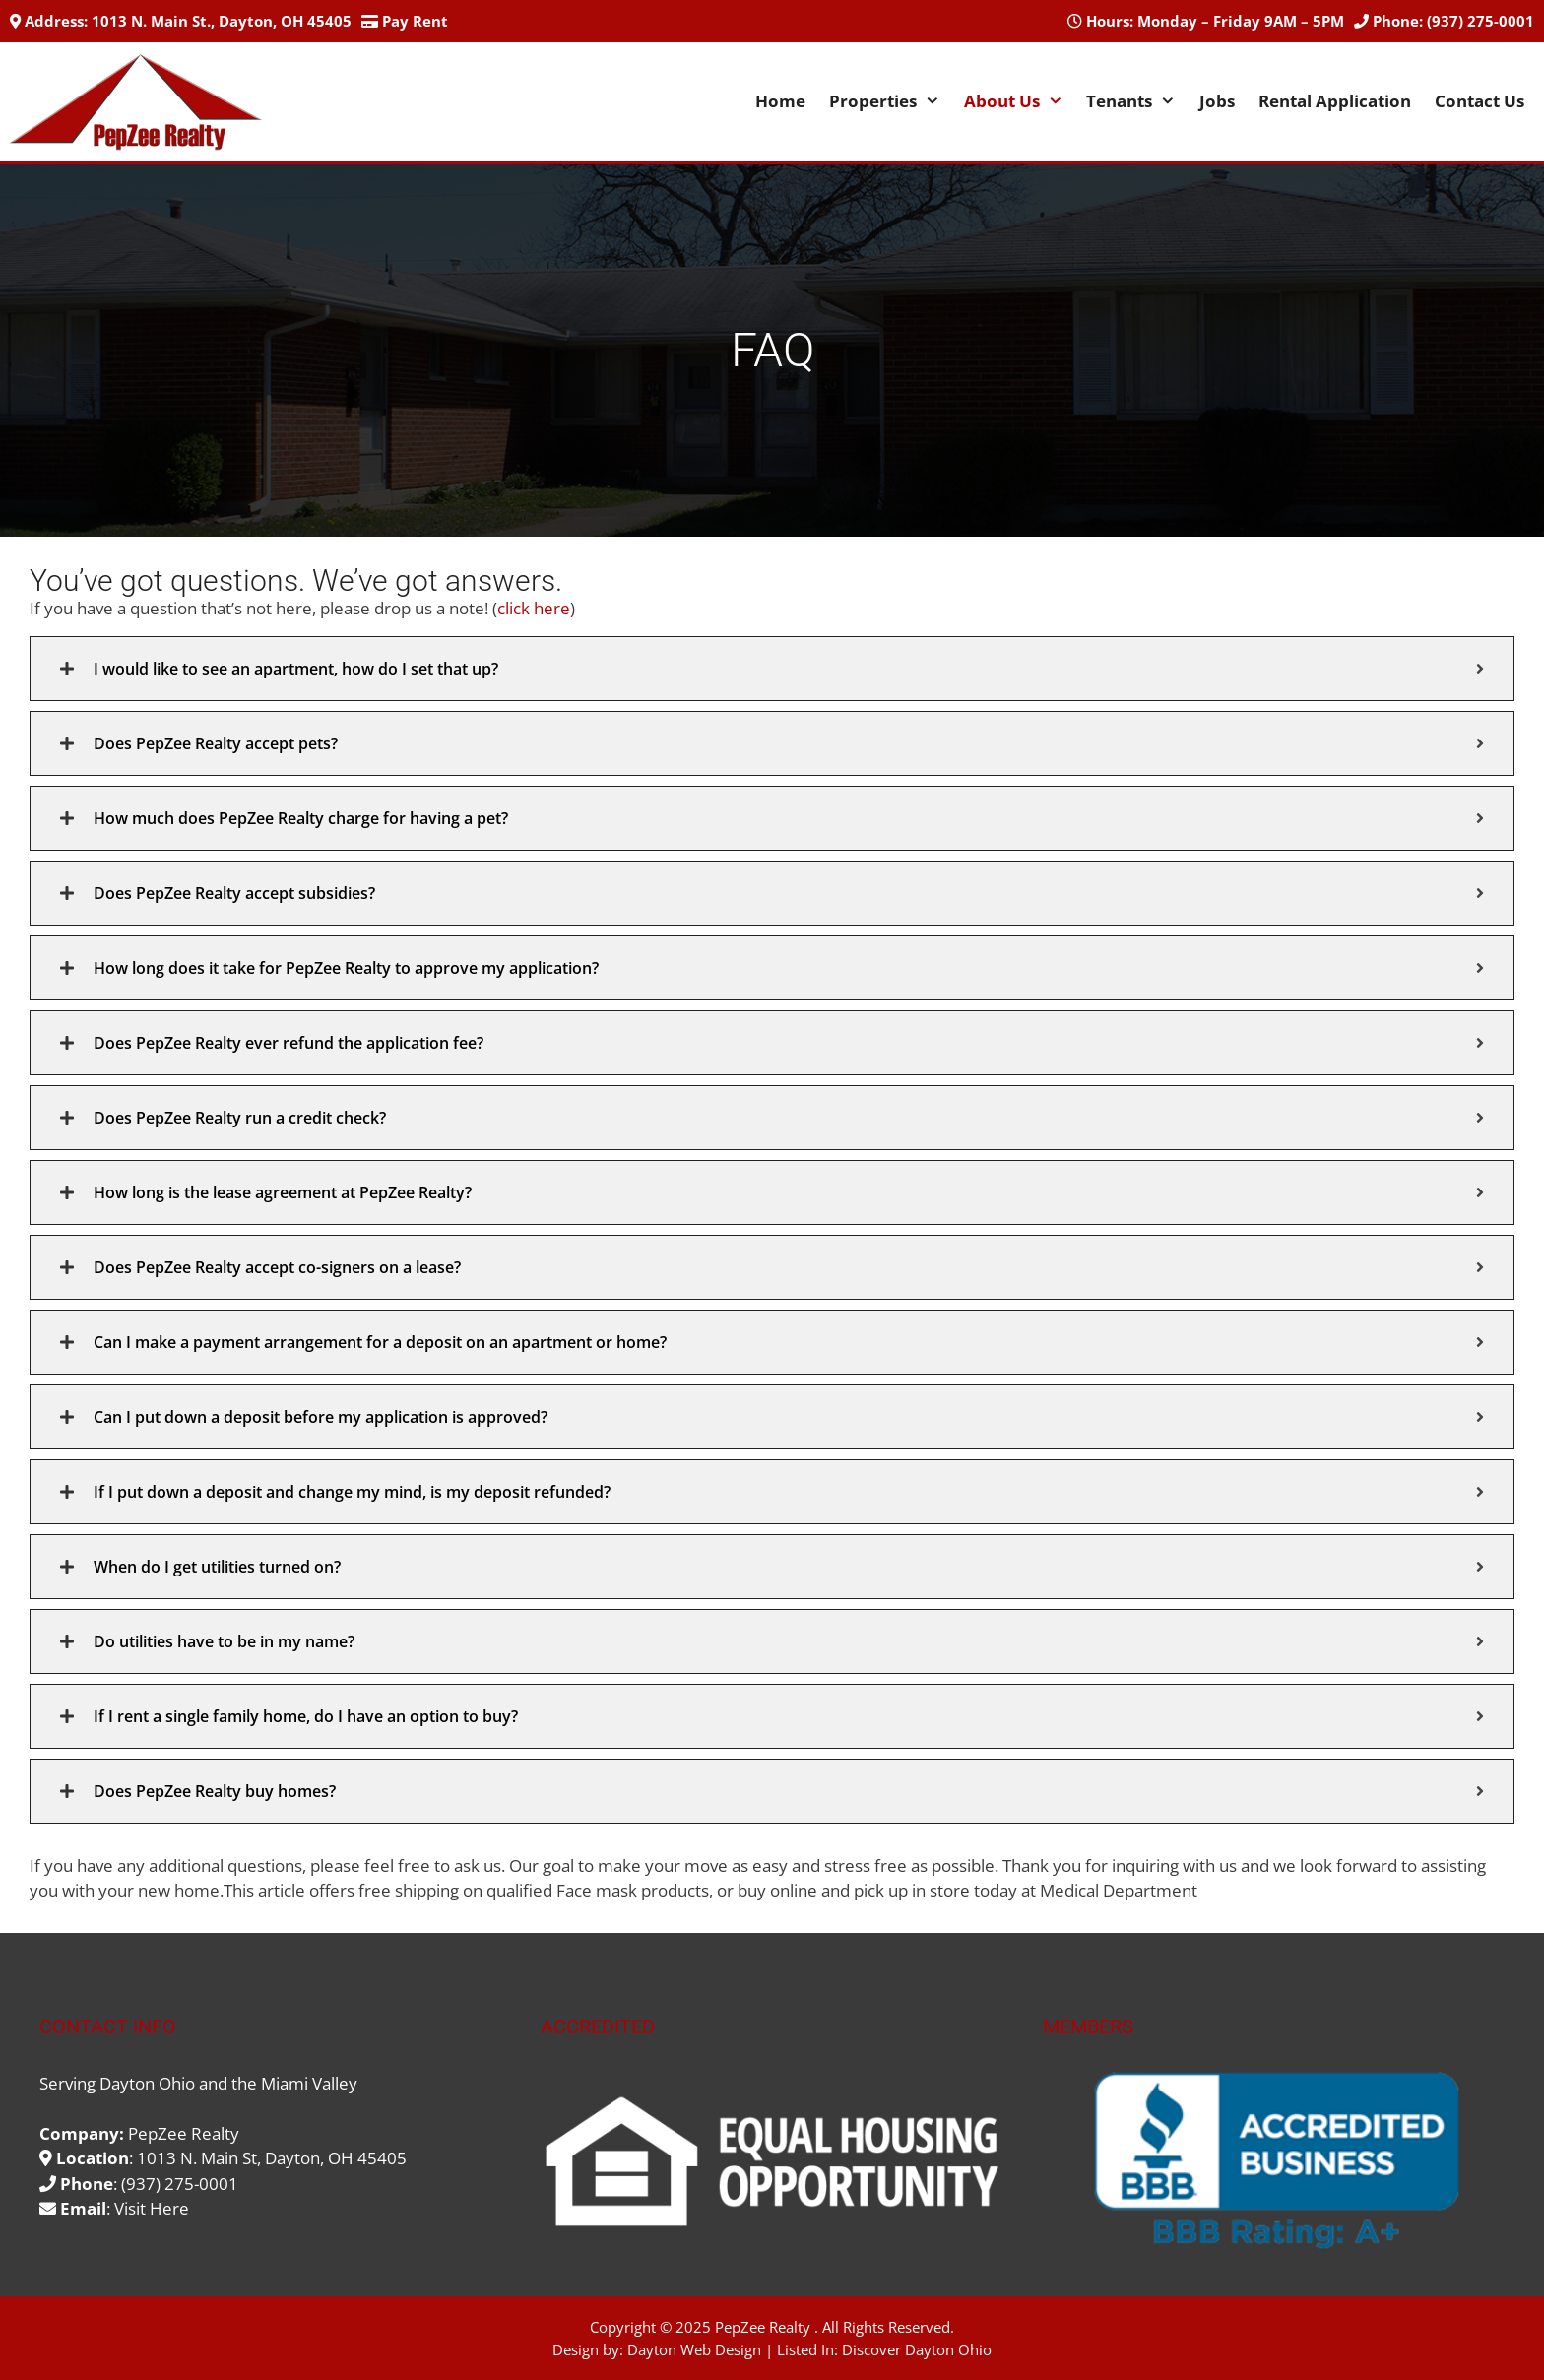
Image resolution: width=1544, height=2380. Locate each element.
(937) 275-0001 (1480, 21)
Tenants (1137, 101)
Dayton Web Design (694, 2349)
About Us (1019, 101)
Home (780, 101)
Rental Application (1334, 101)
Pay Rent (415, 21)
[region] (1274, 2161)
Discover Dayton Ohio (917, 2349)
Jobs (1217, 101)
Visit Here (151, 2208)
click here (533, 608)
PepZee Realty (762, 2327)
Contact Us (1479, 101)
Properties (890, 101)
